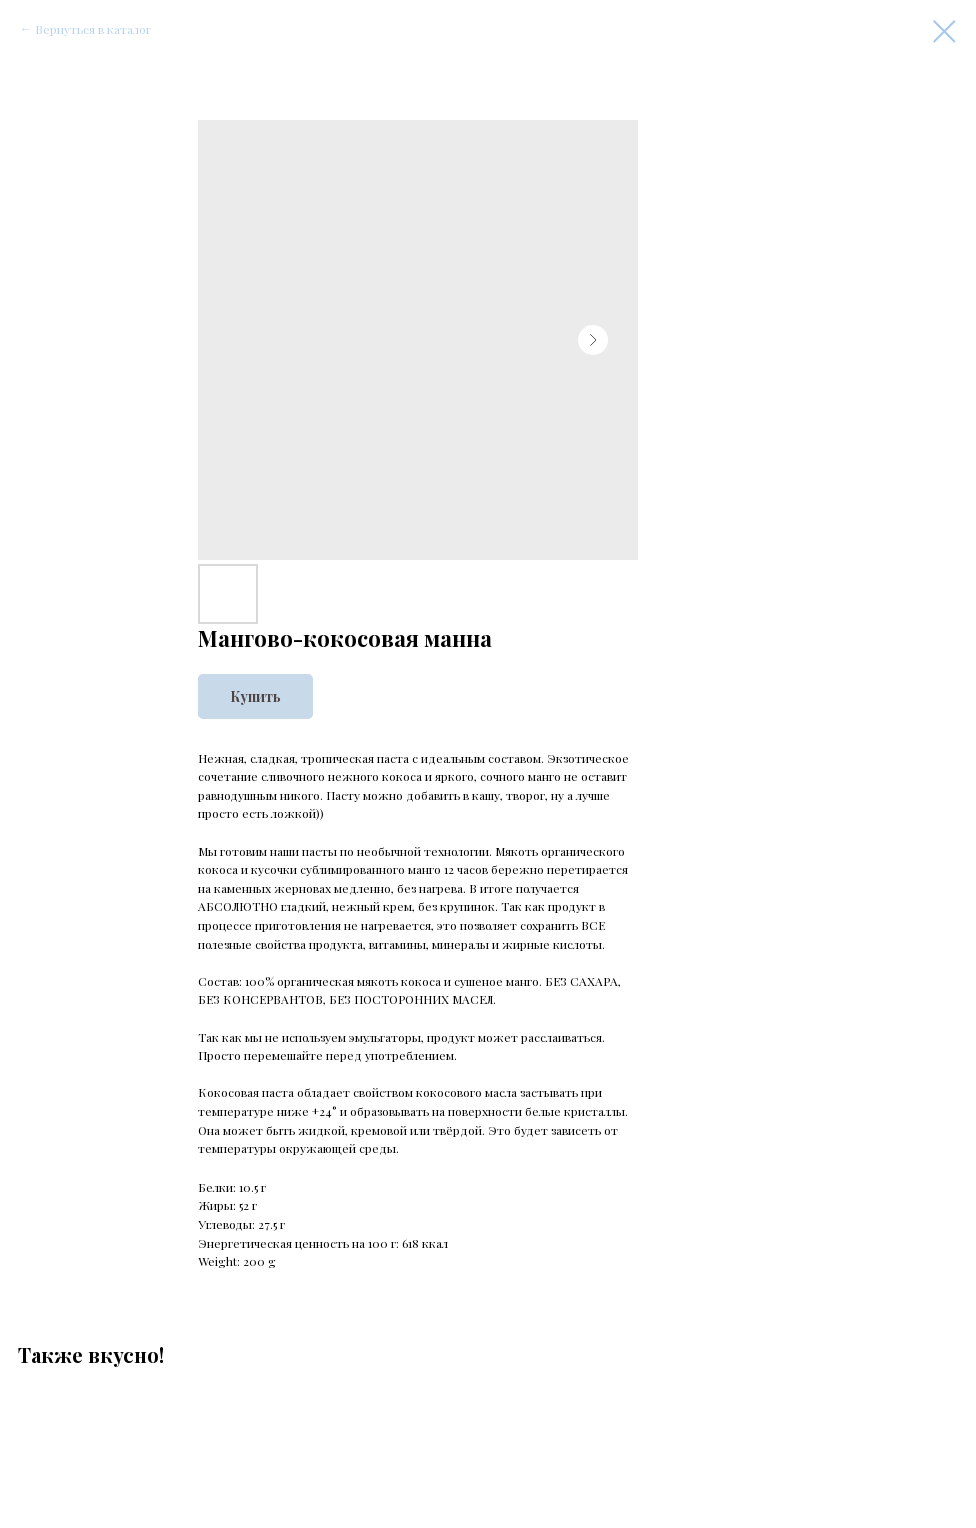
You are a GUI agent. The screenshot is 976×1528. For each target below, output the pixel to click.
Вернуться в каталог (93, 29)
